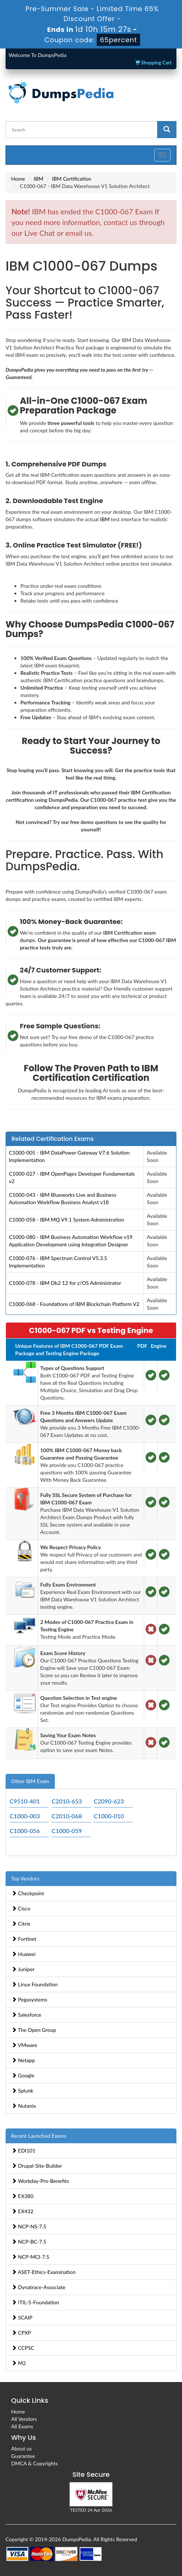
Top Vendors (25, 1878)
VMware (24, 2045)
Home (18, 178)
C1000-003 (25, 1815)
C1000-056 (25, 1830)
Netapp (23, 2060)
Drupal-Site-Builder (36, 2166)
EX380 (22, 2196)
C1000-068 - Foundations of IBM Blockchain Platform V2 (74, 1304)
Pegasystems (29, 1999)
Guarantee (23, 2456)
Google (22, 2075)
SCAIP (21, 2317)
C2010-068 (67, 1815)
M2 (18, 2363)
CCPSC (22, 2348)
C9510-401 (25, 1801)
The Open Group (33, 2030)
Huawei (23, 1954)
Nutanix (23, 2106)
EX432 (22, 2211)
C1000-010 (109, 1815)
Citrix (20, 1923)
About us (21, 2448)
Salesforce (26, 2014)
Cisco (20, 1908)
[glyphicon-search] (166, 129)
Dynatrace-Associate (38, 2287)
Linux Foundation (34, 1984)
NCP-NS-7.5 (28, 2226)
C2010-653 (67, 1801)
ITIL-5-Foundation (35, 2302)
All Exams (22, 2426)
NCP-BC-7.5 (28, 2241)
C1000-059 (67, 1830)
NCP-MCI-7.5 (30, 2257)
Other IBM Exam (30, 1781)
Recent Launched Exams (38, 2136)
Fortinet (23, 1939)
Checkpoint (27, 1893)
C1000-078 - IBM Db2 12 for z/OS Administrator (65, 1283)
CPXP (21, 2332)
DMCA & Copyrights (34, 2463)
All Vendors (24, 2419)
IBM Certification (71, 178)
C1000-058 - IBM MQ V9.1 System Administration (66, 1219)
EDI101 (23, 2150)
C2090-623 (109, 1801)
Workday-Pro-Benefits (40, 2181)
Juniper (22, 1969)
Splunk (22, 2090)
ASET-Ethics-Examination (43, 2272)
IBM (38, 178)
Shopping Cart (153, 63)
